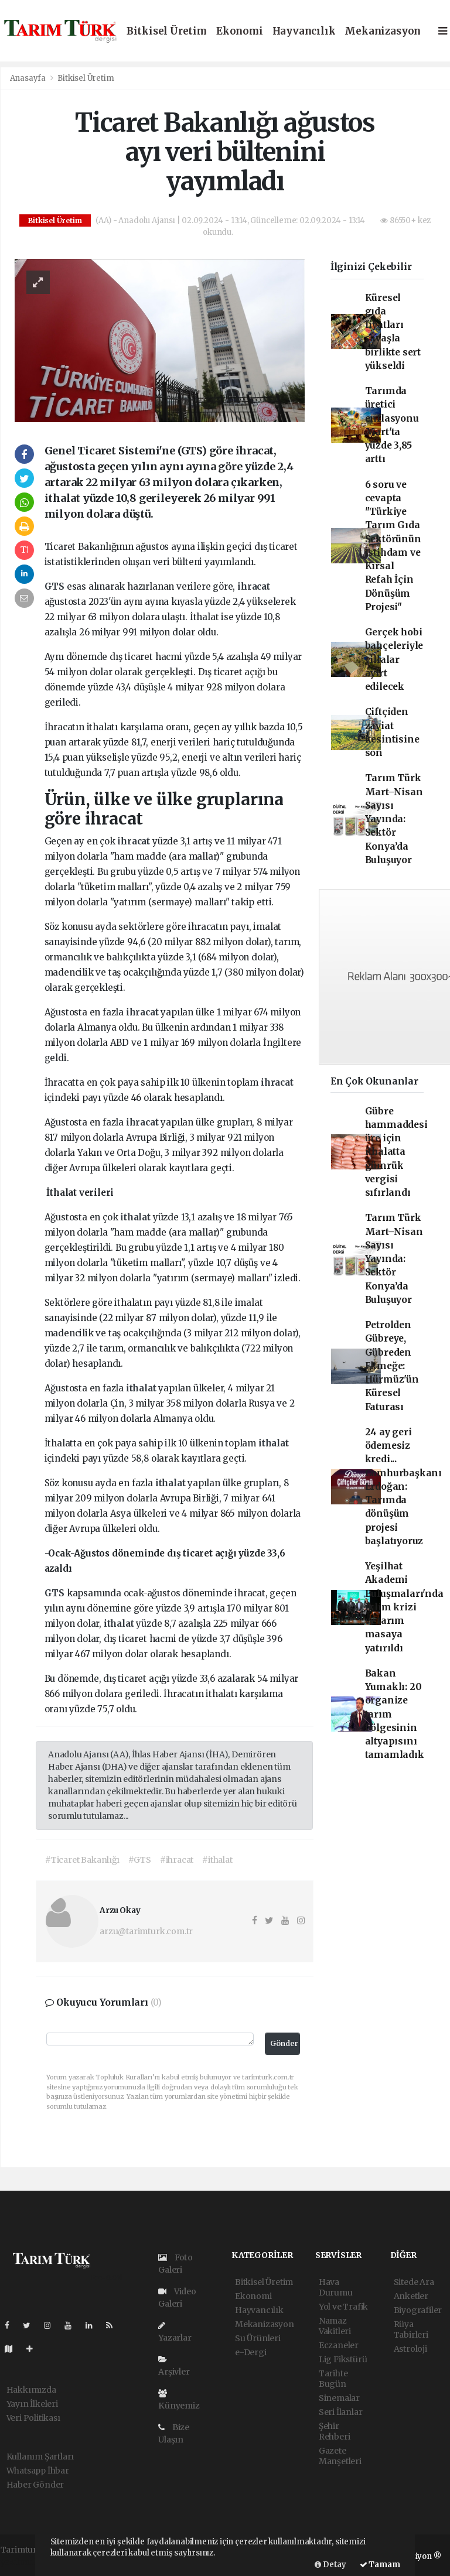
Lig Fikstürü (343, 2359)
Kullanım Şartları (40, 2456)
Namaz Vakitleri (335, 2325)
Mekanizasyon (383, 31)
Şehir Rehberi (334, 2431)
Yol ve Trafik (344, 2306)
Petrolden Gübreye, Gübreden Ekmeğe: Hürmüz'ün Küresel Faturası (392, 1365)
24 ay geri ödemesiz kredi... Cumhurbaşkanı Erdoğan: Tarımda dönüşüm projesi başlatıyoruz (403, 1486)
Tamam (380, 2565)
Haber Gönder (35, 2484)
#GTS (139, 1860)
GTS (56, 586)
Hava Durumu (336, 2287)
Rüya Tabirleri (411, 2329)
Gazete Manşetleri (340, 2455)
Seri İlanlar (341, 2412)
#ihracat (176, 1860)
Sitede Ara (414, 2282)
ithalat (136, 1217)
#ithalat (217, 1860)
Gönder (284, 2043)
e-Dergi (251, 2352)
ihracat (253, 586)
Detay (330, 2565)
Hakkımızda (31, 2390)
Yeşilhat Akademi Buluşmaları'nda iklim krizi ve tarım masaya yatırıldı (404, 1607)
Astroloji (410, 2349)
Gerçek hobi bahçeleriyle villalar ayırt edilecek (394, 659)
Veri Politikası (33, 2418)
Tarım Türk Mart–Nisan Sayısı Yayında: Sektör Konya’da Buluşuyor (394, 818)
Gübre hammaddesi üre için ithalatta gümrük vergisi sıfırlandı (396, 1152)
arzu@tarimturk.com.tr (146, 1931)
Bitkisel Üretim (167, 31)
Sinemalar (339, 2398)
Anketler (411, 2296)
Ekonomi (239, 31)
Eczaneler (339, 2345)
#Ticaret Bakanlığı (82, 1860)
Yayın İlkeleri (32, 2404)
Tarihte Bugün (333, 2378)
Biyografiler (418, 2310)
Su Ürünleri (258, 2338)
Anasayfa (28, 78)
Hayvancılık (304, 31)
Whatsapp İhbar (37, 2470)
